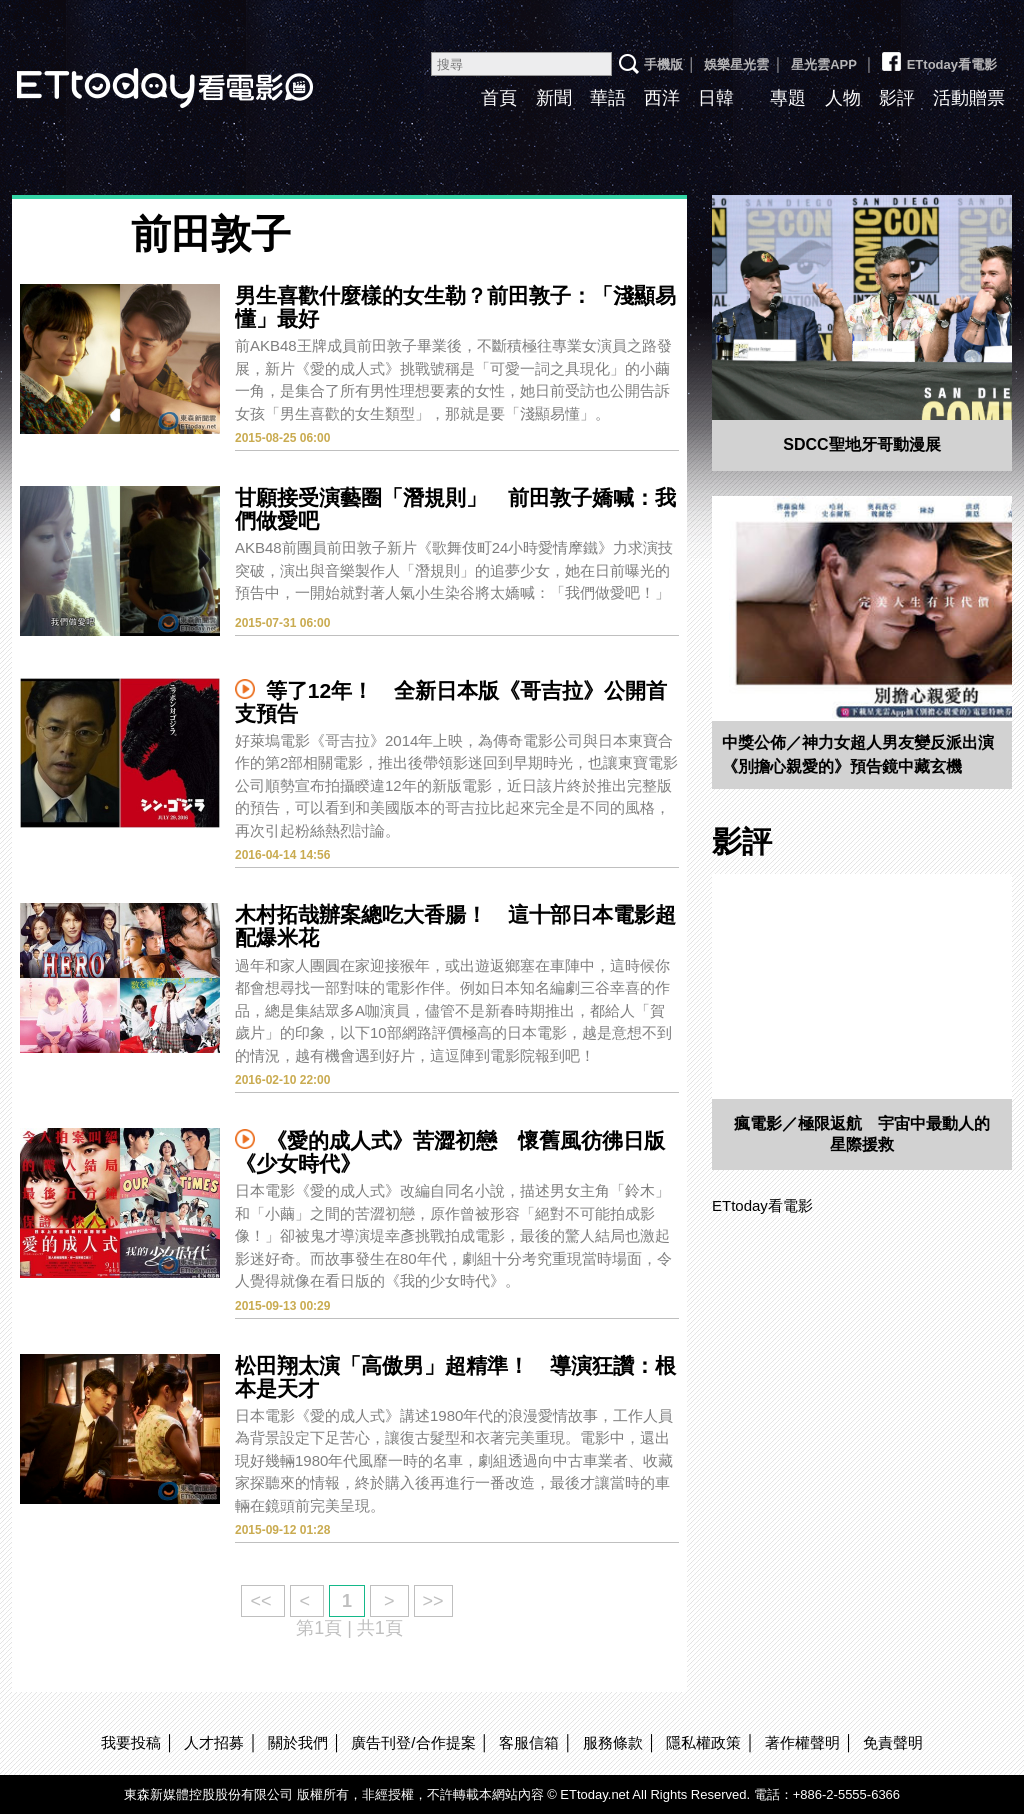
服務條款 (613, 1742)
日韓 (716, 98)
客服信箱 (529, 1742)
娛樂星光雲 (736, 64)
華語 (608, 98)
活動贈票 (969, 98)
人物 (843, 98)
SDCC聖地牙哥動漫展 (861, 444)
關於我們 (298, 1742)
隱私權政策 (703, 1742)
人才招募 (214, 1742)
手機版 (663, 64)
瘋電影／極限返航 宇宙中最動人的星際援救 (862, 1134)
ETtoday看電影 (938, 57)
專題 (788, 98)
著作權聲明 (802, 1742)
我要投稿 (131, 1742)
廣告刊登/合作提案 (413, 1742)
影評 (897, 98)
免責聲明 (893, 1742)
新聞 (554, 98)
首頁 (499, 98)
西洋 (662, 98)
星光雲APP (824, 64)
